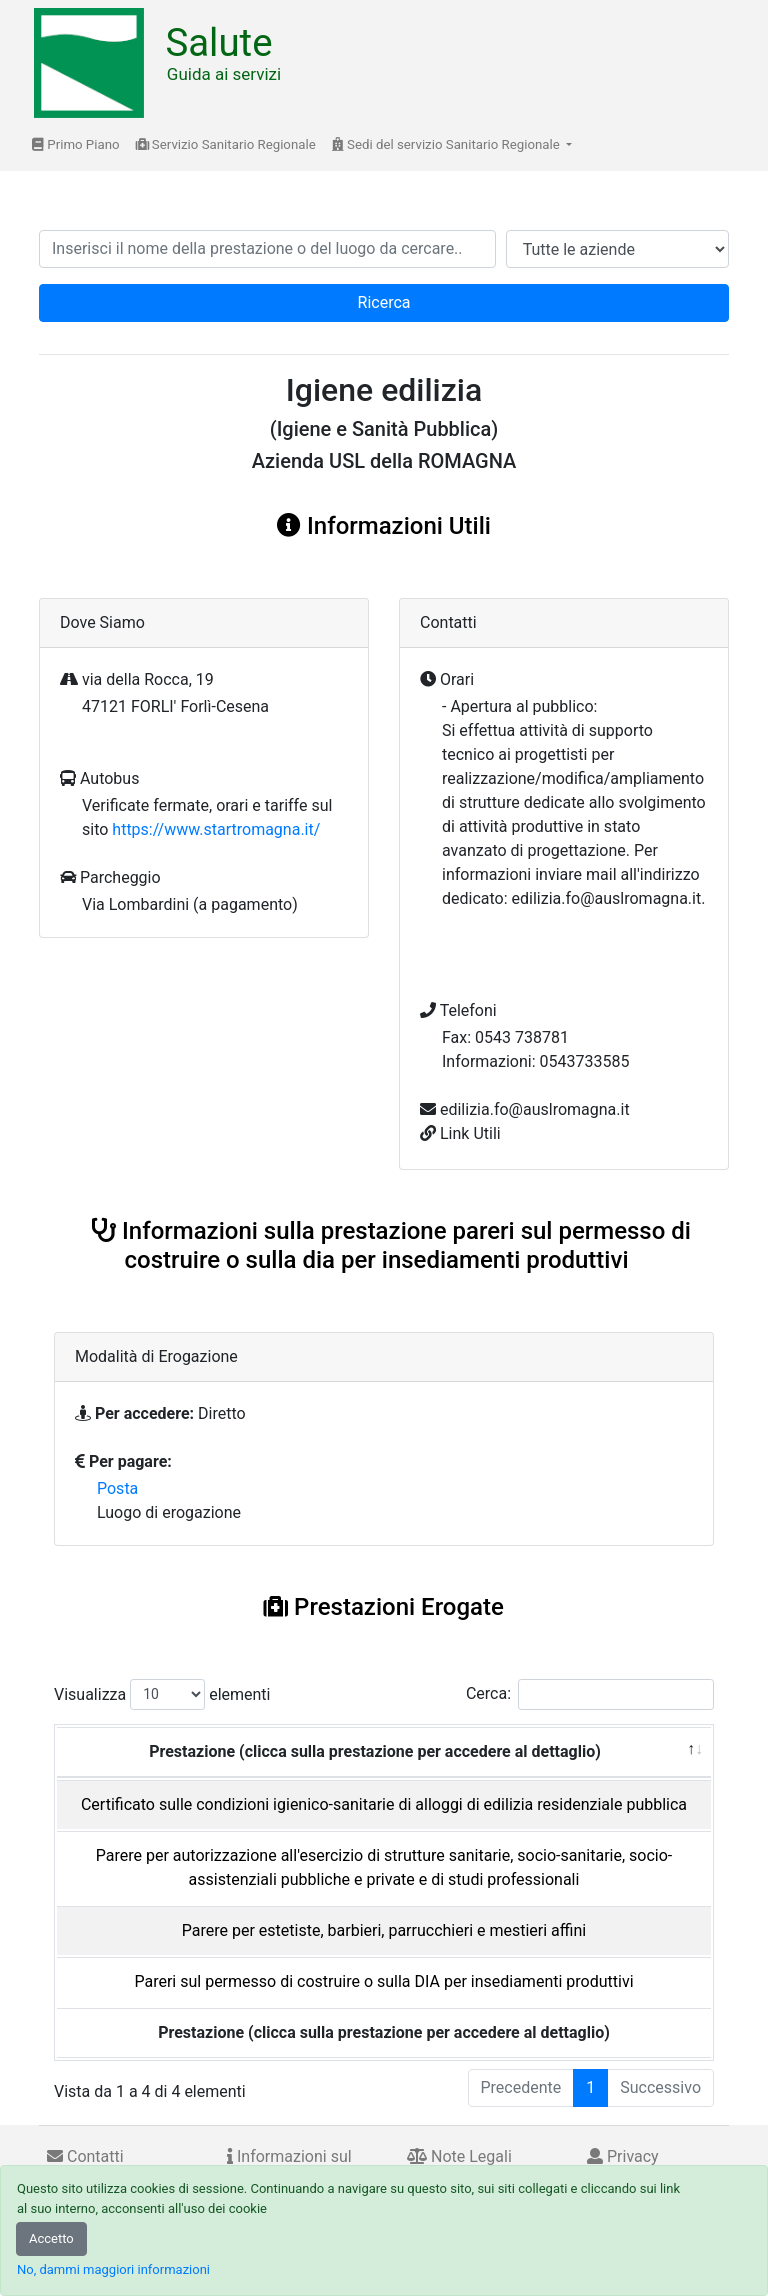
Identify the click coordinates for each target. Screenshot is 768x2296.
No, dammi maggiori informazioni (113, 2269)
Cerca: (590, 1694)
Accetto (51, 2238)
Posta (117, 1488)
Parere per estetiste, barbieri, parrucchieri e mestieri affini (384, 1930)
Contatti (85, 2156)
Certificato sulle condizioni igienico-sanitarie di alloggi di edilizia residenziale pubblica (384, 1804)
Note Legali (459, 2156)
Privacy (623, 2156)
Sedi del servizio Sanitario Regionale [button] (447, 144)
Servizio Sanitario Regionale (226, 144)
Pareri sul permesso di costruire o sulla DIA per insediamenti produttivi (383, 1981)
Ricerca (384, 302)
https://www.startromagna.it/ (216, 829)
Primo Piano (76, 144)
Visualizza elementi (162, 1694)
